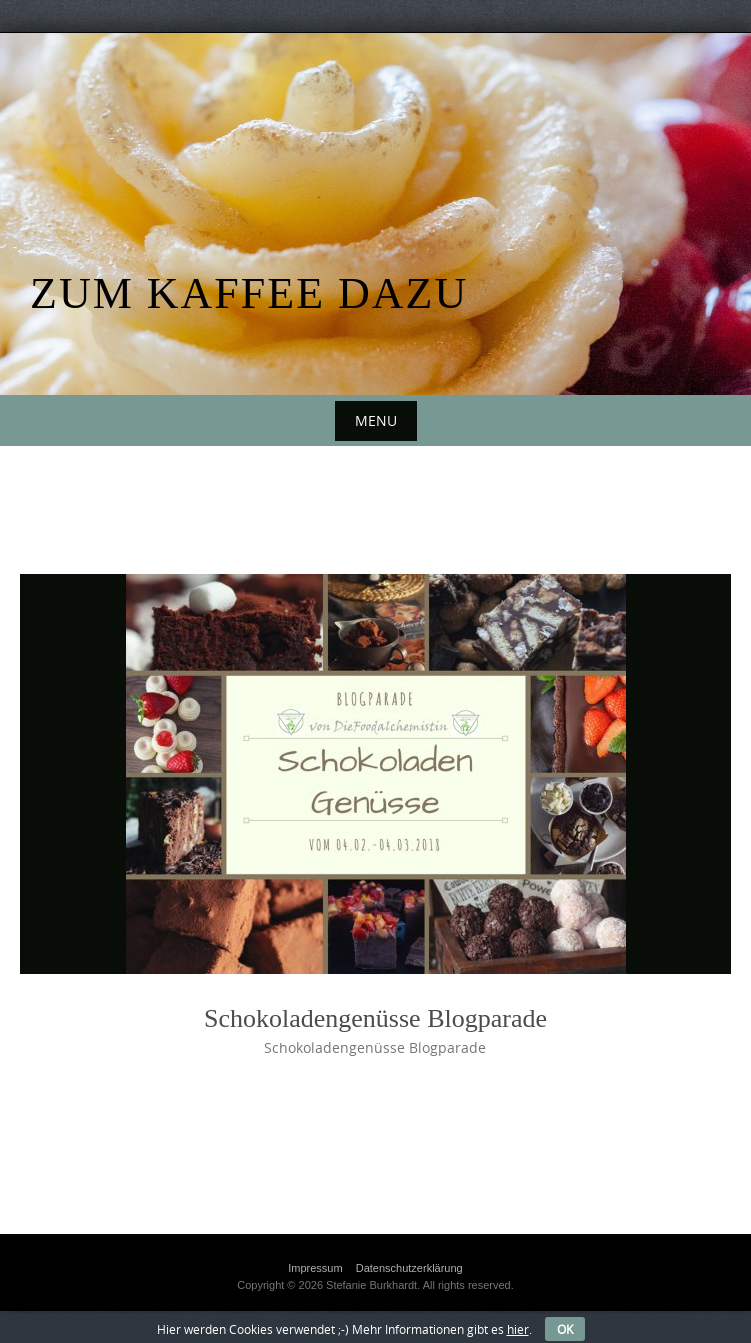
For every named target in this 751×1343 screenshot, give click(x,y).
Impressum (315, 1268)
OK (565, 1329)
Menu (376, 420)
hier (518, 1329)
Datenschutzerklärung (409, 1268)
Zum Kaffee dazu (249, 293)
